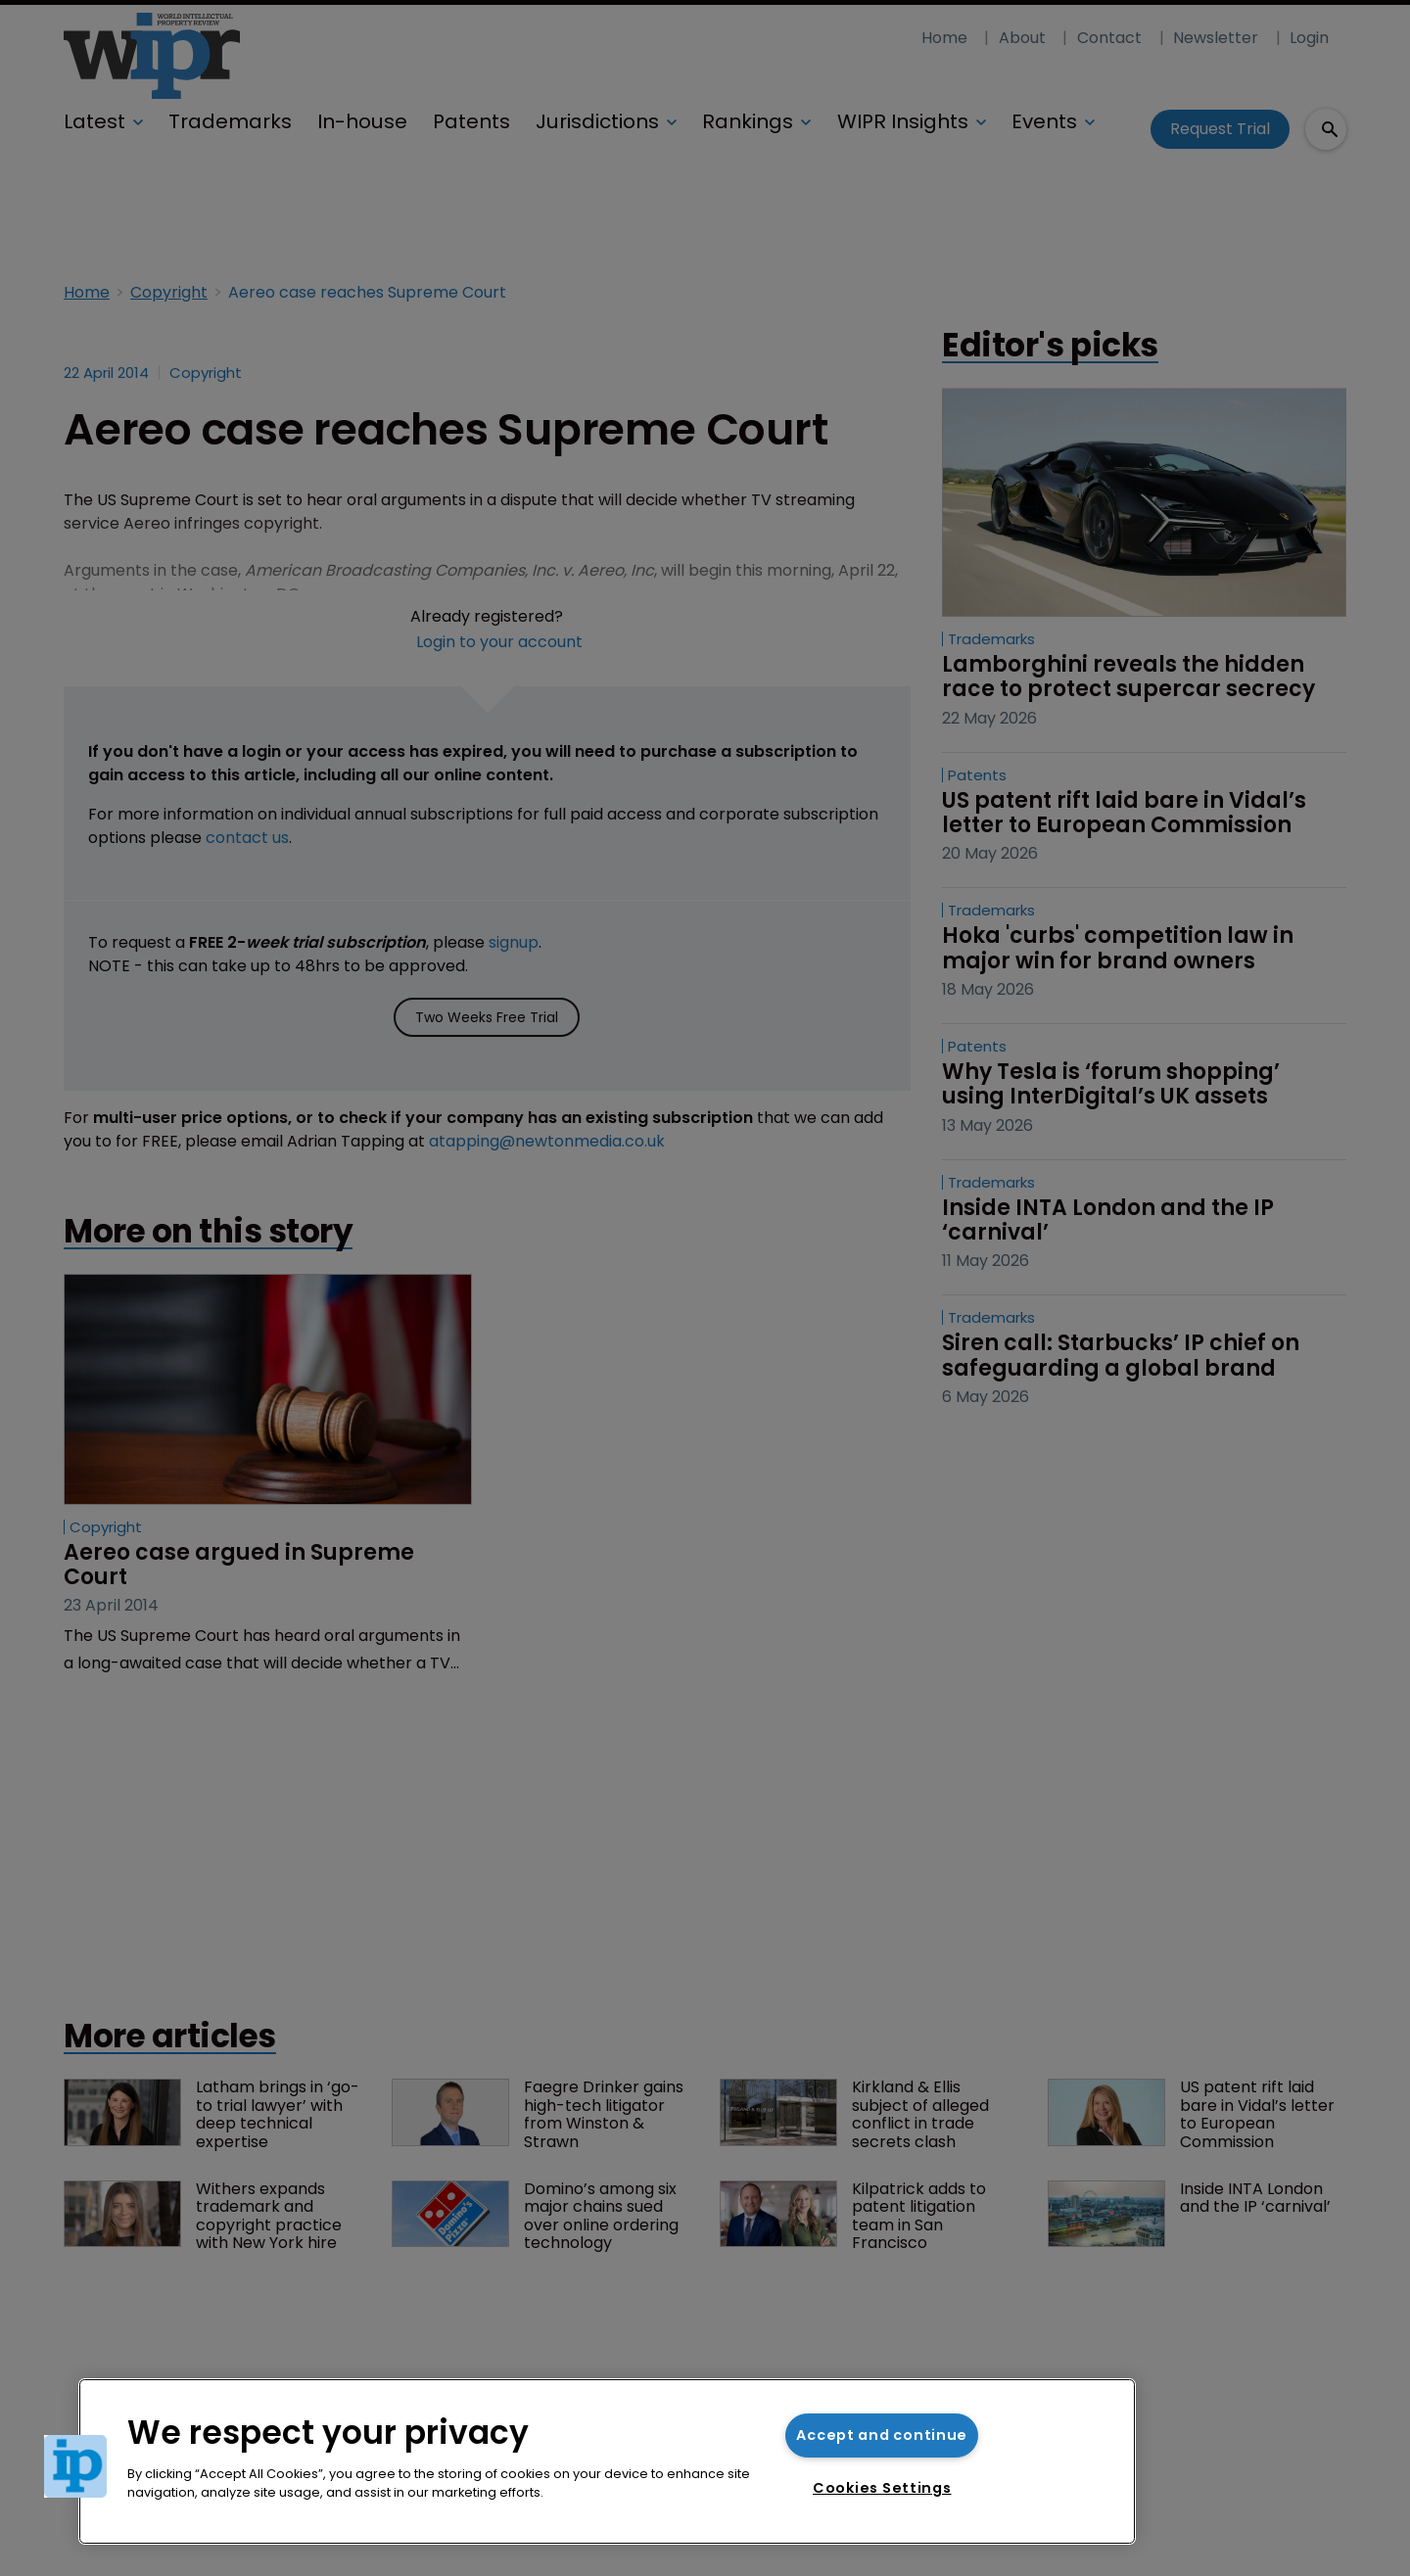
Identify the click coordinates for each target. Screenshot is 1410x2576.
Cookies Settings (882, 2488)
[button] (75, 2466)
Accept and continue (881, 2435)
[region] (607, 2461)
